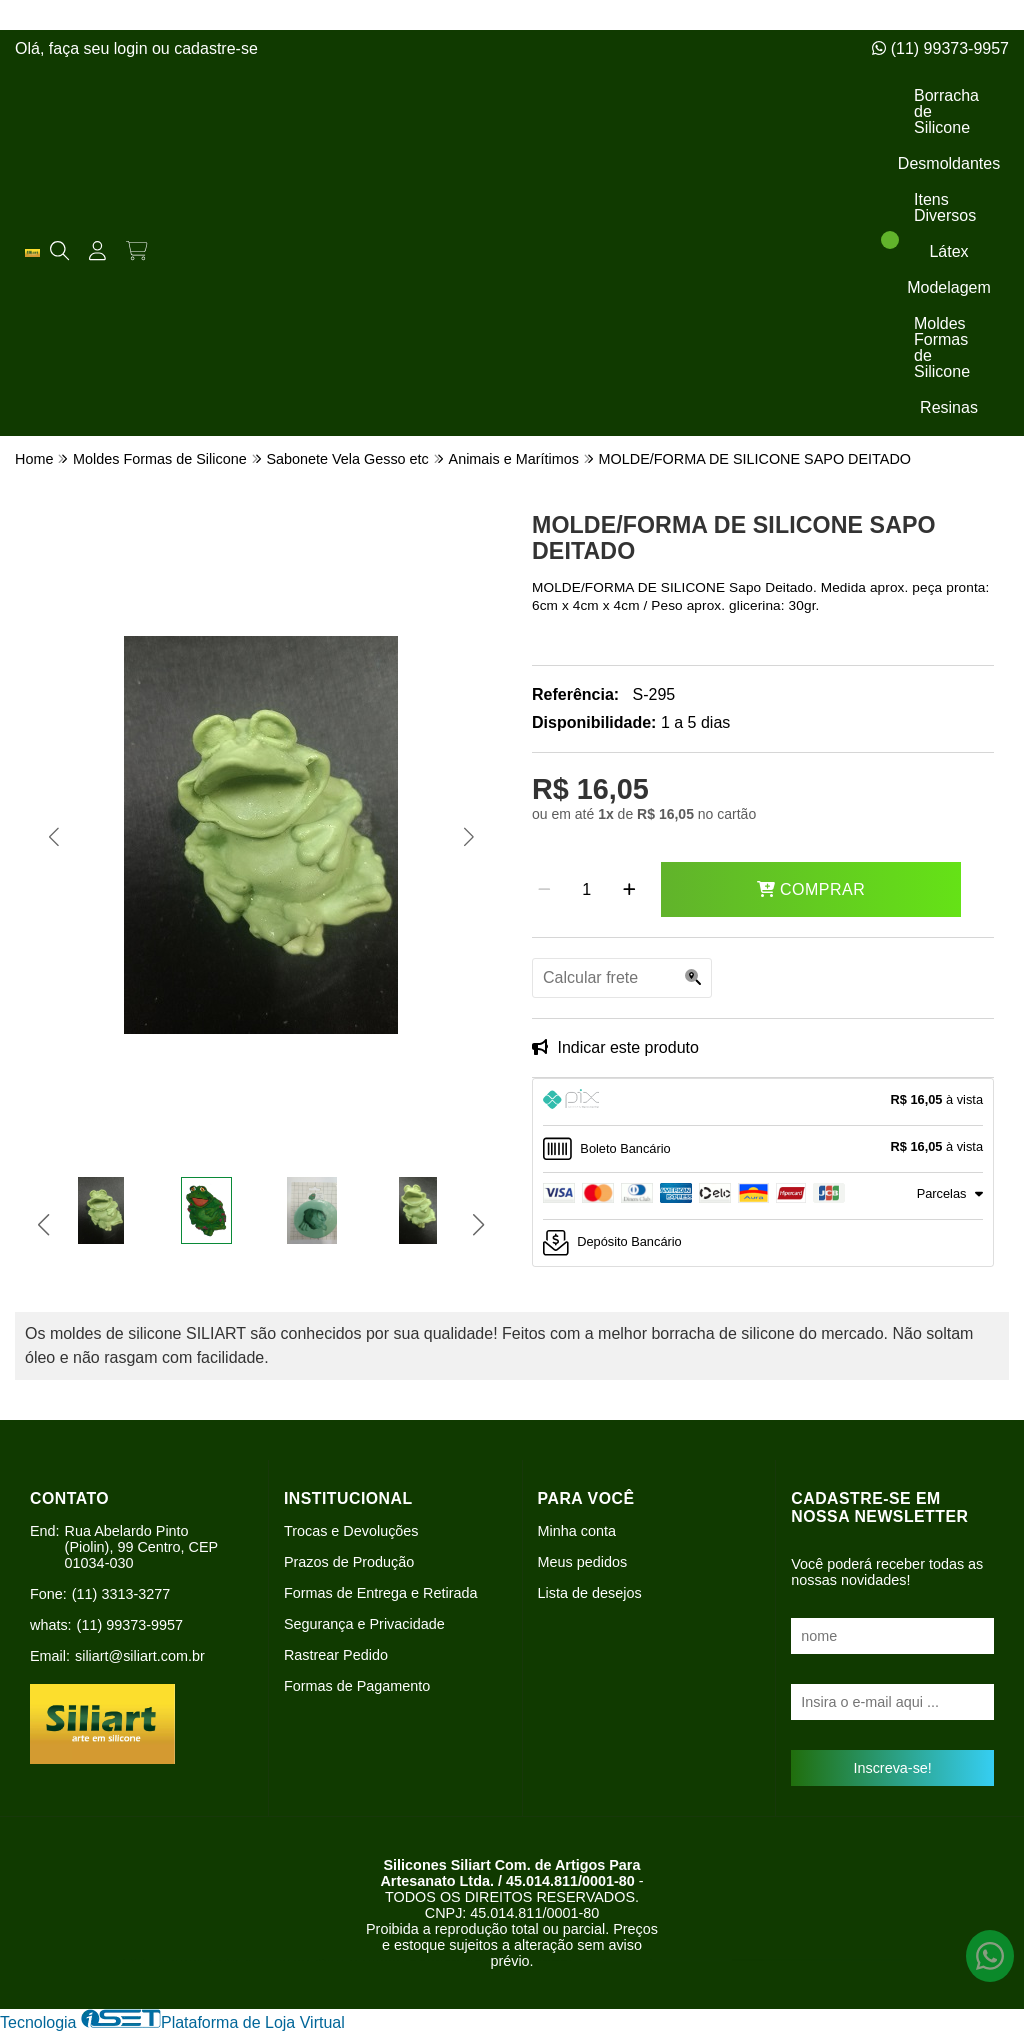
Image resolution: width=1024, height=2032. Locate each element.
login (133, 48)
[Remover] (544, 890)
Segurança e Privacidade (364, 1624)
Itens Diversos (945, 207)
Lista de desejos (590, 1593)
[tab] (763, 1102)
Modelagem (949, 287)
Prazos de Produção (349, 1562)
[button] (53, 837)
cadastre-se (216, 48)
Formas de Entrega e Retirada (381, 1593)
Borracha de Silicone (946, 111)
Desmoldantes (949, 163)
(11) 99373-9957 (940, 48)
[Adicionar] (629, 890)
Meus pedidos (583, 1562)
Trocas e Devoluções (351, 1531)
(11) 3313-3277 (121, 1594)
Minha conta (577, 1531)
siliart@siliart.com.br (140, 1656)
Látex (948, 251)
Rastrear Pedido (336, 1655)
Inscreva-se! (892, 1768)
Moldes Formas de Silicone (942, 347)
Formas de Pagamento (357, 1686)
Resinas (949, 407)
